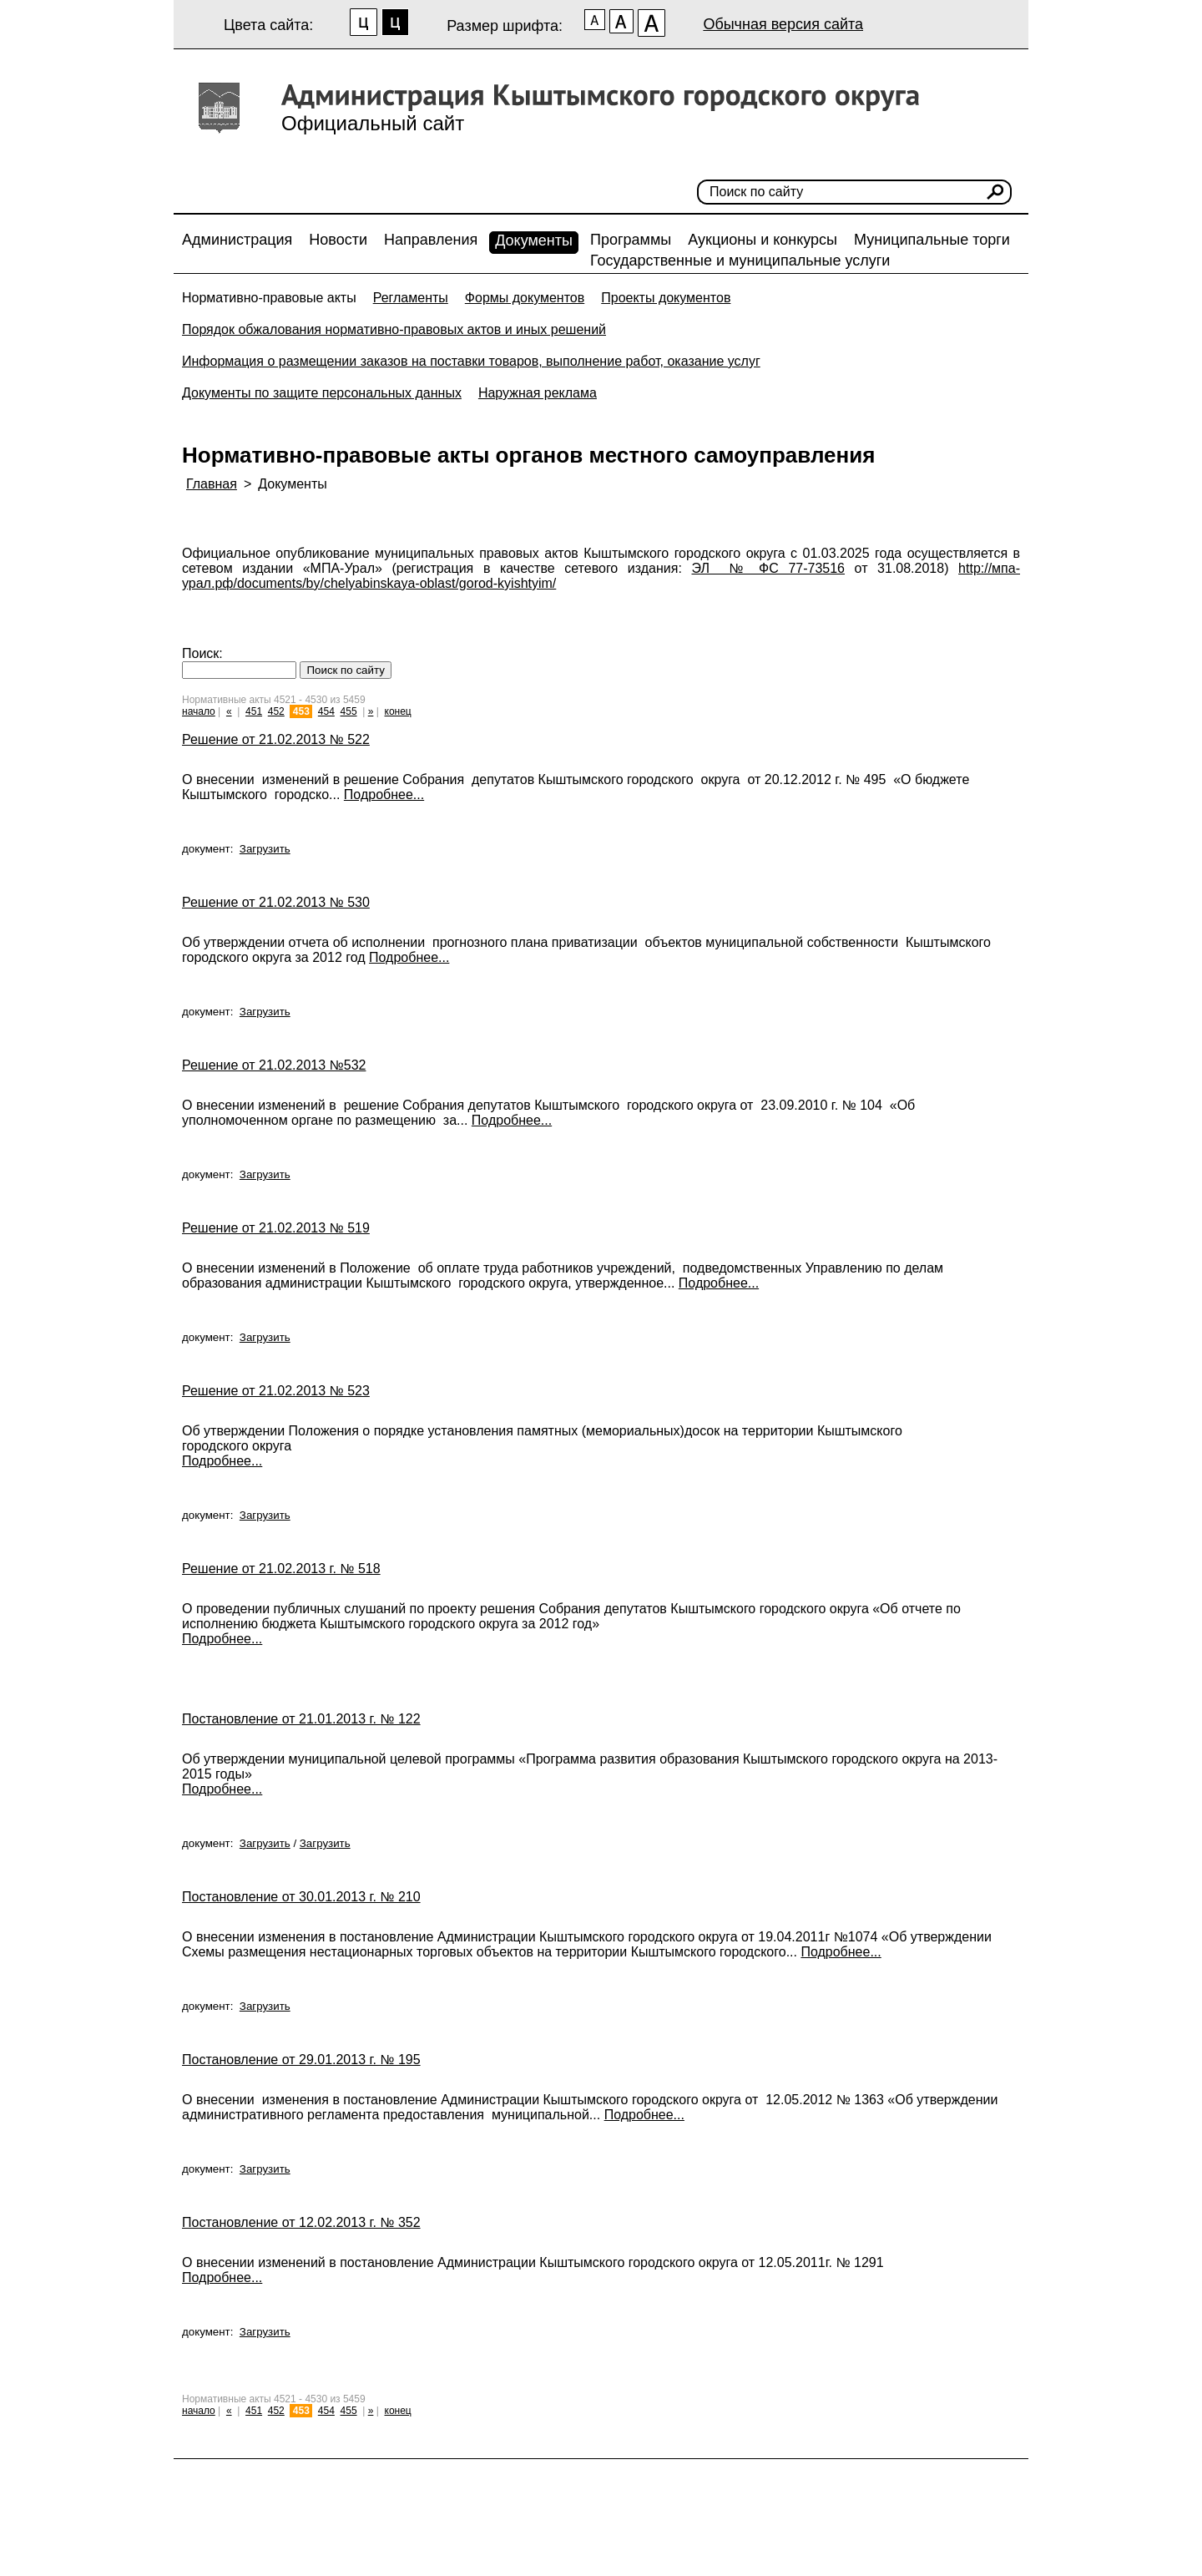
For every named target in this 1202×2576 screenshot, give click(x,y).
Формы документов (524, 298)
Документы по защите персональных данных (322, 393)
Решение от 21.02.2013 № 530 (276, 902)
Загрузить (265, 849)
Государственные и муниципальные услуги (740, 260)
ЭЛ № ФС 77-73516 (769, 568)
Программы (630, 239)
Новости (338, 239)
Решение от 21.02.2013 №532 (274, 1065)
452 (276, 711)
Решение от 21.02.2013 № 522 (276, 739)
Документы (534, 240)
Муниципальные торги (932, 239)
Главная (211, 484)
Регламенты (410, 298)
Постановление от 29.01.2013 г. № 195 (301, 2059)
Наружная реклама (537, 393)
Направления (430, 239)
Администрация (237, 239)
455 (349, 711)
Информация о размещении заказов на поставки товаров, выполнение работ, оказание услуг (471, 361)
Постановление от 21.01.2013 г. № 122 (301, 1719)
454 (326, 711)
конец (398, 711)
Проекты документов (665, 298)
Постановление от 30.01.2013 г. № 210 (301, 1897)
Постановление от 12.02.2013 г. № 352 (301, 2222)
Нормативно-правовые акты (269, 298)
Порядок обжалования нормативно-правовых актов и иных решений (394, 329)
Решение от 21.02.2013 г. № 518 (281, 1568)
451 (253, 711)
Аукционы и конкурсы (762, 239)
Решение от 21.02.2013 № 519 (276, 1228)
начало (198, 711)
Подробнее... (384, 794)
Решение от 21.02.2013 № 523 (276, 1391)
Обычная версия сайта (783, 24)
